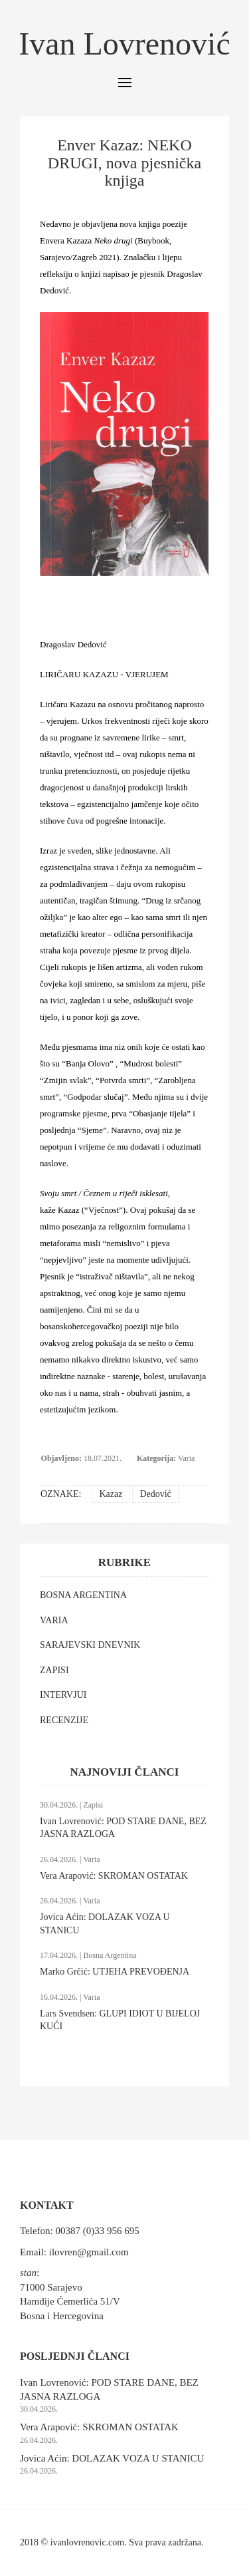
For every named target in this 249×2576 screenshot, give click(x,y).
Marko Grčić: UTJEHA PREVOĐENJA (114, 1972)
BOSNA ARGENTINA (83, 1595)
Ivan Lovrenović (124, 43)
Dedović (155, 1494)
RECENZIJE (64, 1720)
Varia (186, 1458)
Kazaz (110, 1494)
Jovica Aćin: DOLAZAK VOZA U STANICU (112, 2458)
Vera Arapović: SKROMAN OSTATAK (114, 1876)
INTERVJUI (63, 1695)
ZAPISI (54, 1670)
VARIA (54, 1620)
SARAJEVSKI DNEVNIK (90, 1645)
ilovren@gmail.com (89, 2252)
